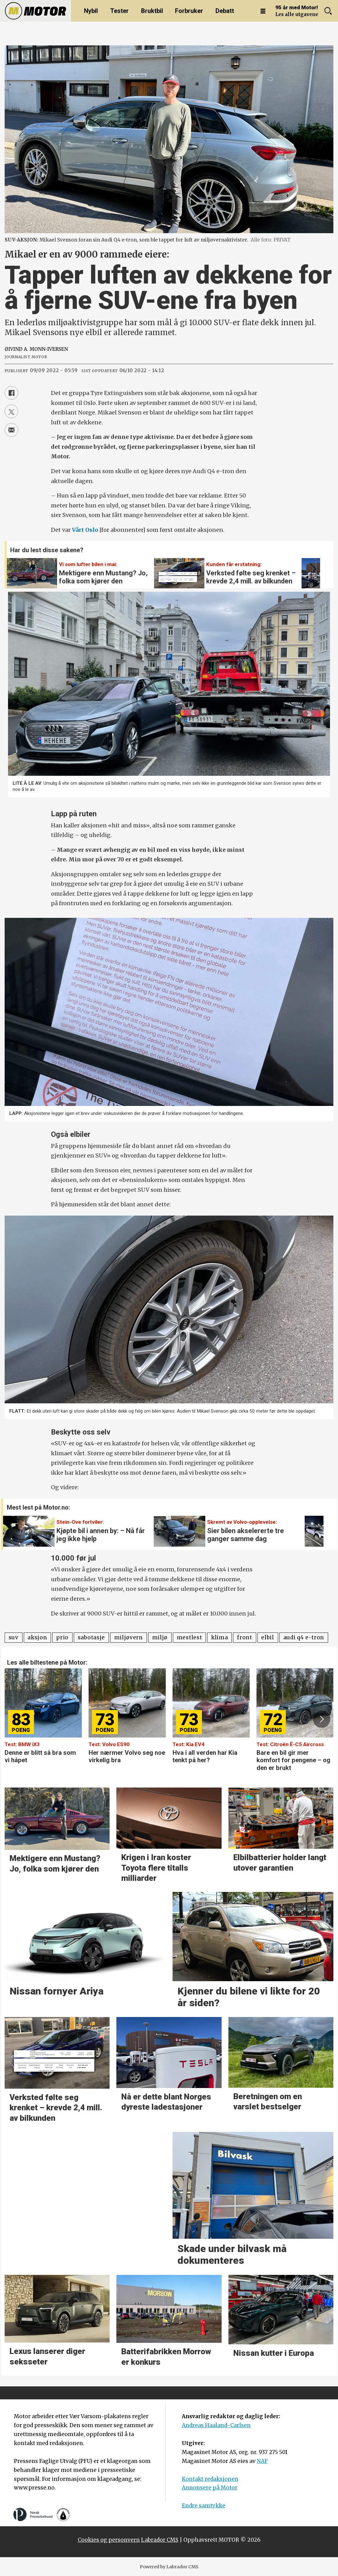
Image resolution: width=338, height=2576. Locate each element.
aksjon (37, 1637)
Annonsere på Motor (209, 2487)
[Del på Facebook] (11, 393)
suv (14, 1637)
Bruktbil (152, 11)
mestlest (189, 1637)
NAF (262, 2461)
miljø (160, 1637)
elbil (267, 1637)
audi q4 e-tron (303, 1637)
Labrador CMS (159, 2539)
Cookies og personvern (109, 2539)
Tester (119, 11)
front (244, 1637)
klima (219, 1637)
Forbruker (189, 11)
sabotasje (91, 1637)
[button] (312, 569)
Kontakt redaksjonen (210, 2479)
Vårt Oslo (85, 529)
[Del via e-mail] (11, 430)
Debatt (224, 11)
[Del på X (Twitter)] (11, 411)
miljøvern (128, 1637)
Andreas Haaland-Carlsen (216, 2425)
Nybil (91, 11)
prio (62, 1637)
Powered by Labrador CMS (169, 2567)
